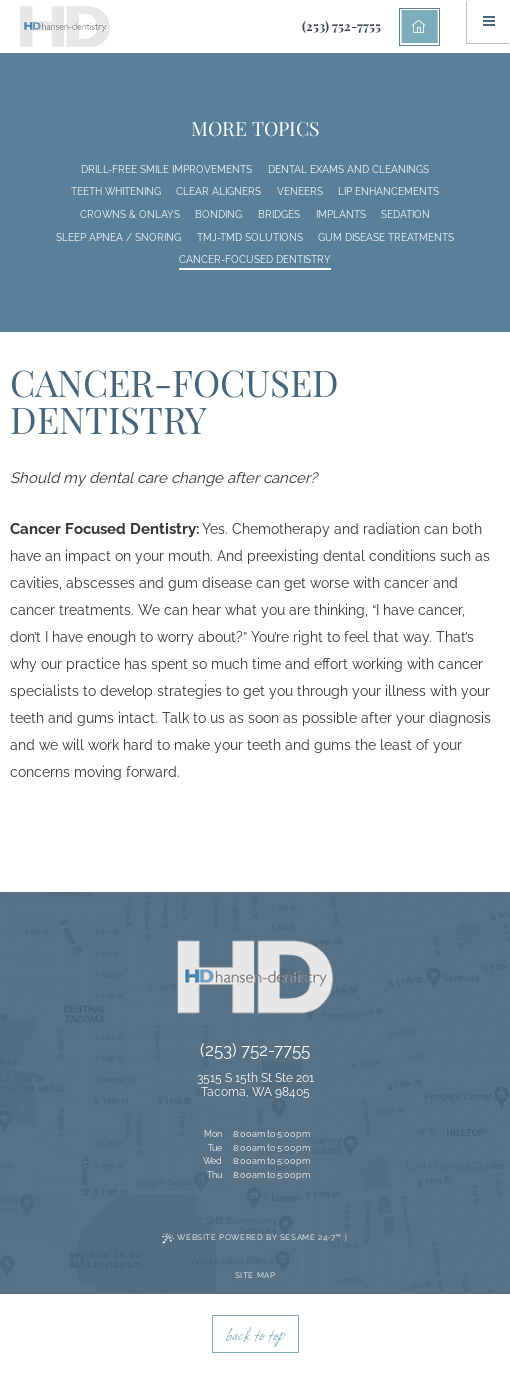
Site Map (255, 1275)
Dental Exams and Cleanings (348, 169)
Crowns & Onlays (130, 214)
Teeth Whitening (116, 191)
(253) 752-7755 (341, 25)
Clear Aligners (218, 191)
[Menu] (488, 21)
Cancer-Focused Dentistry (255, 259)
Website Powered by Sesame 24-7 (252, 1238)
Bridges (279, 214)
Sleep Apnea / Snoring (118, 237)
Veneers (300, 191)
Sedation (405, 214)
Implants (341, 214)
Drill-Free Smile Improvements (166, 169)
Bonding (218, 214)
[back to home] (419, 27)
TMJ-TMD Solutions (250, 237)
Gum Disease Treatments (386, 237)
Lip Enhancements (388, 191)
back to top (255, 1334)
